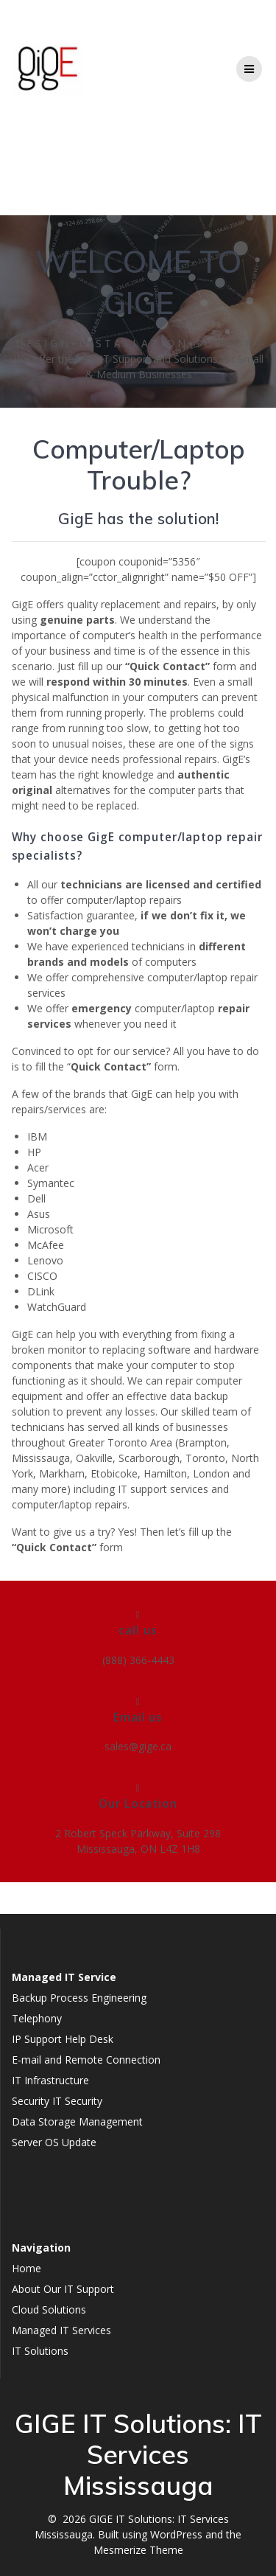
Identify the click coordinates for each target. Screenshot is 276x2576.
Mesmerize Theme (138, 2550)
